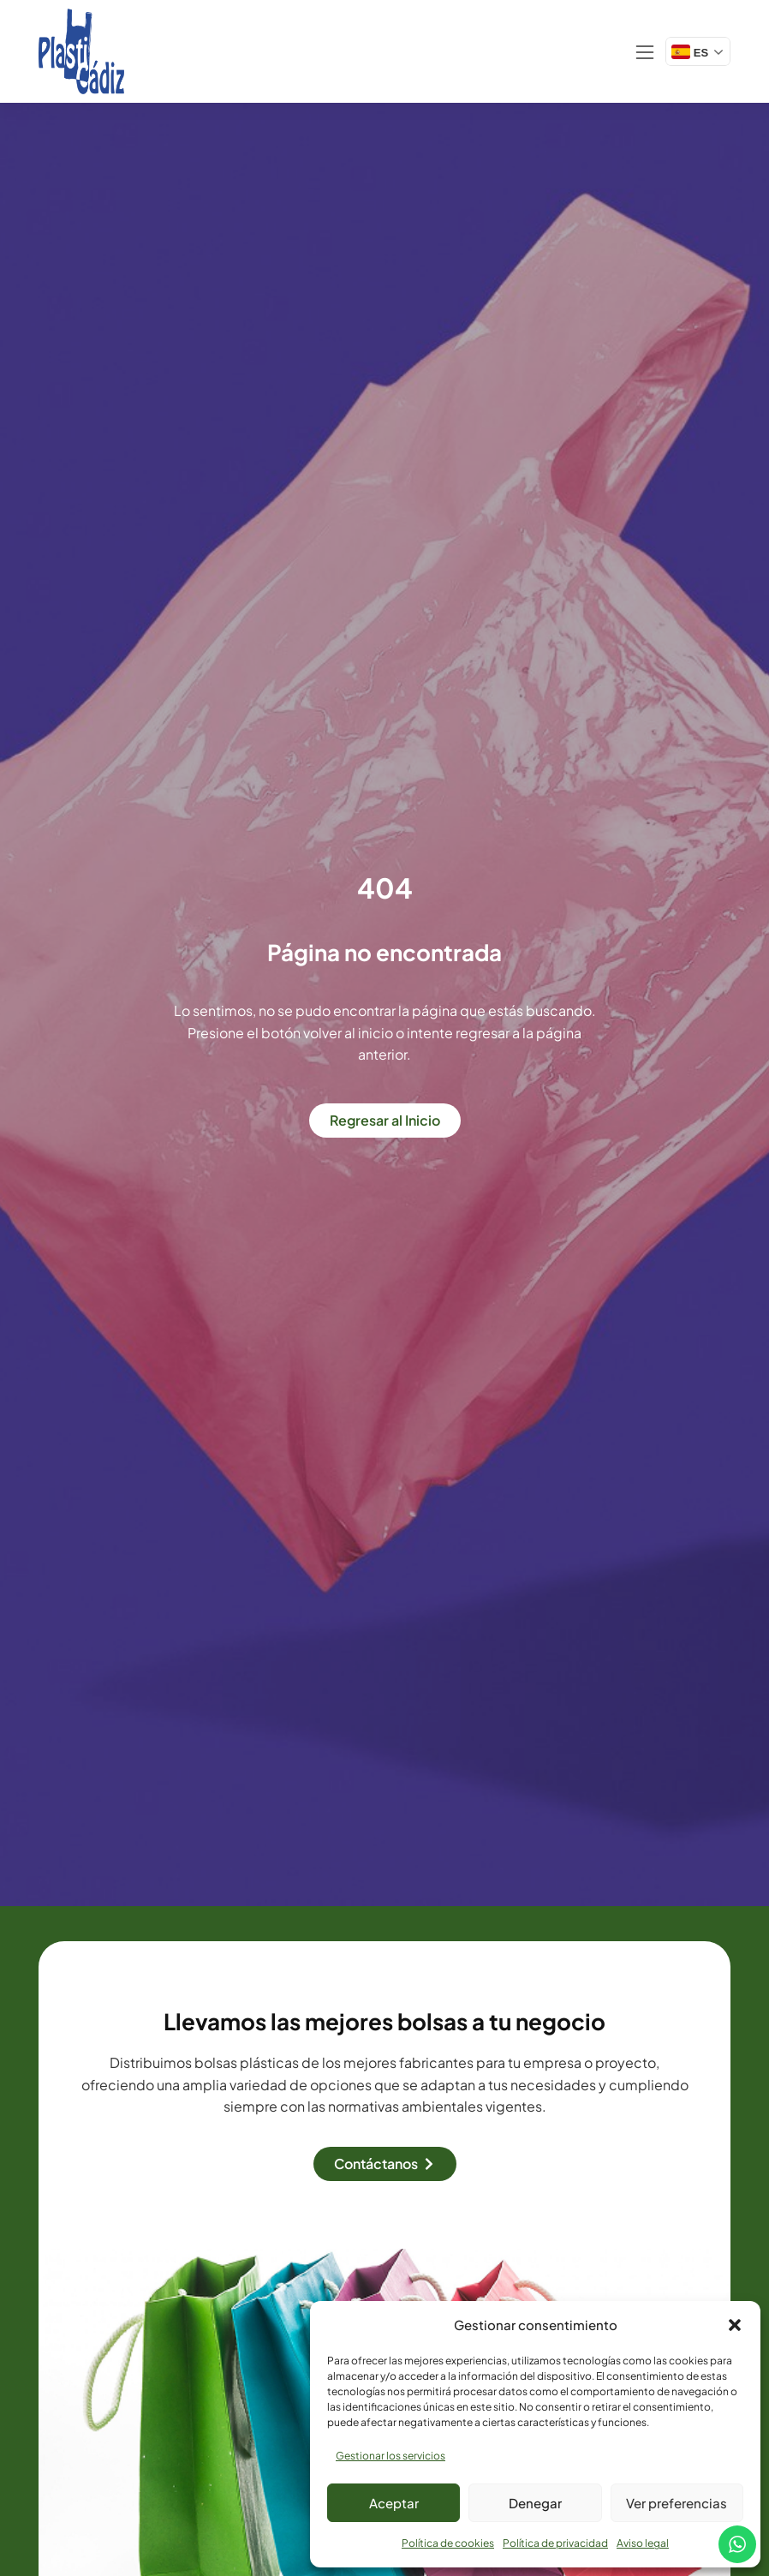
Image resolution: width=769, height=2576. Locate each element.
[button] (734, 2325)
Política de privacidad (555, 2543)
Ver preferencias (676, 2503)
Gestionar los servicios (390, 2455)
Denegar (535, 2503)
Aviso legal (643, 2543)
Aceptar (394, 2503)
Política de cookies (448, 2543)
